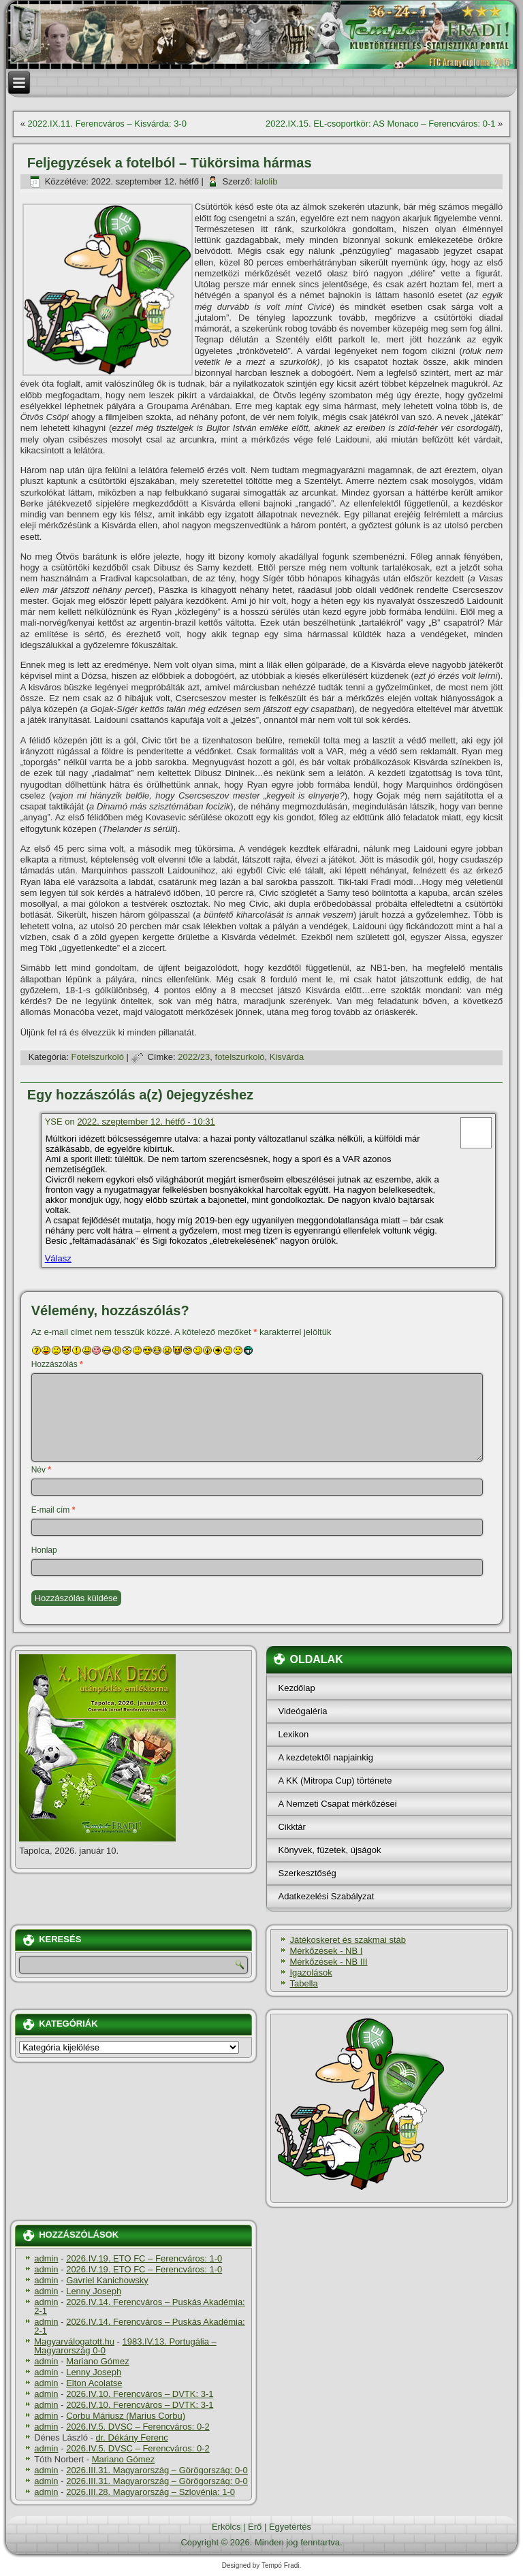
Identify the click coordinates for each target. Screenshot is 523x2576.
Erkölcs (226, 2527)
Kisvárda (287, 1057)
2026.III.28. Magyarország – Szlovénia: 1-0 (150, 2492)
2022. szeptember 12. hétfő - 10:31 (146, 1121)
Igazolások (310, 1972)
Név (41, 1470)
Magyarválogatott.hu (74, 2341)
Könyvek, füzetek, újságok (329, 1850)
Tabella (303, 1983)
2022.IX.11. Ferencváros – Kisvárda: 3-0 (107, 123)
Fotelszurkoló (98, 1057)
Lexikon (293, 1734)
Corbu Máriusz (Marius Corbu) (125, 2416)
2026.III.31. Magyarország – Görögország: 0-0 (157, 2470)
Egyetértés (290, 2527)
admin (46, 2258)
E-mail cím (53, 1510)
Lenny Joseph (93, 2291)
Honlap (44, 1550)
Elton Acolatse (94, 2383)
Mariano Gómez (97, 2361)
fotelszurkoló (240, 1057)
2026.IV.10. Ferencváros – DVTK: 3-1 (139, 2394)
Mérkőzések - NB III (328, 1962)
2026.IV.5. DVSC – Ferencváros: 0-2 (138, 2426)
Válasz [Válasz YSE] (58, 1258)
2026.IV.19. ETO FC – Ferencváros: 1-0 (144, 2258)
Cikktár (291, 1827)
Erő (255, 2527)
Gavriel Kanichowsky (107, 2280)
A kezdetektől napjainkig (325, 1757)
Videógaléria (302, 1711)
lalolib (266, 181)
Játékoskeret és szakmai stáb (347, 1940)
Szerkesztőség (307, 1873)
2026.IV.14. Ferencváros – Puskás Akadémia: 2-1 (139, 2306)
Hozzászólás (57, 1364)
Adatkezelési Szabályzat (326, 1896)
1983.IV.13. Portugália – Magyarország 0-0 (125, 2345)
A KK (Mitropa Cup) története (335, 1780)
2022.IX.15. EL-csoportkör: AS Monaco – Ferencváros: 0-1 (380, 123)
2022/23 (194, 1057)
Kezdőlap (296, 1688)
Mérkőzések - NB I (325, 1951)
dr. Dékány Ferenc (132, 2437)
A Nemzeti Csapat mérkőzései (337, 1804)
